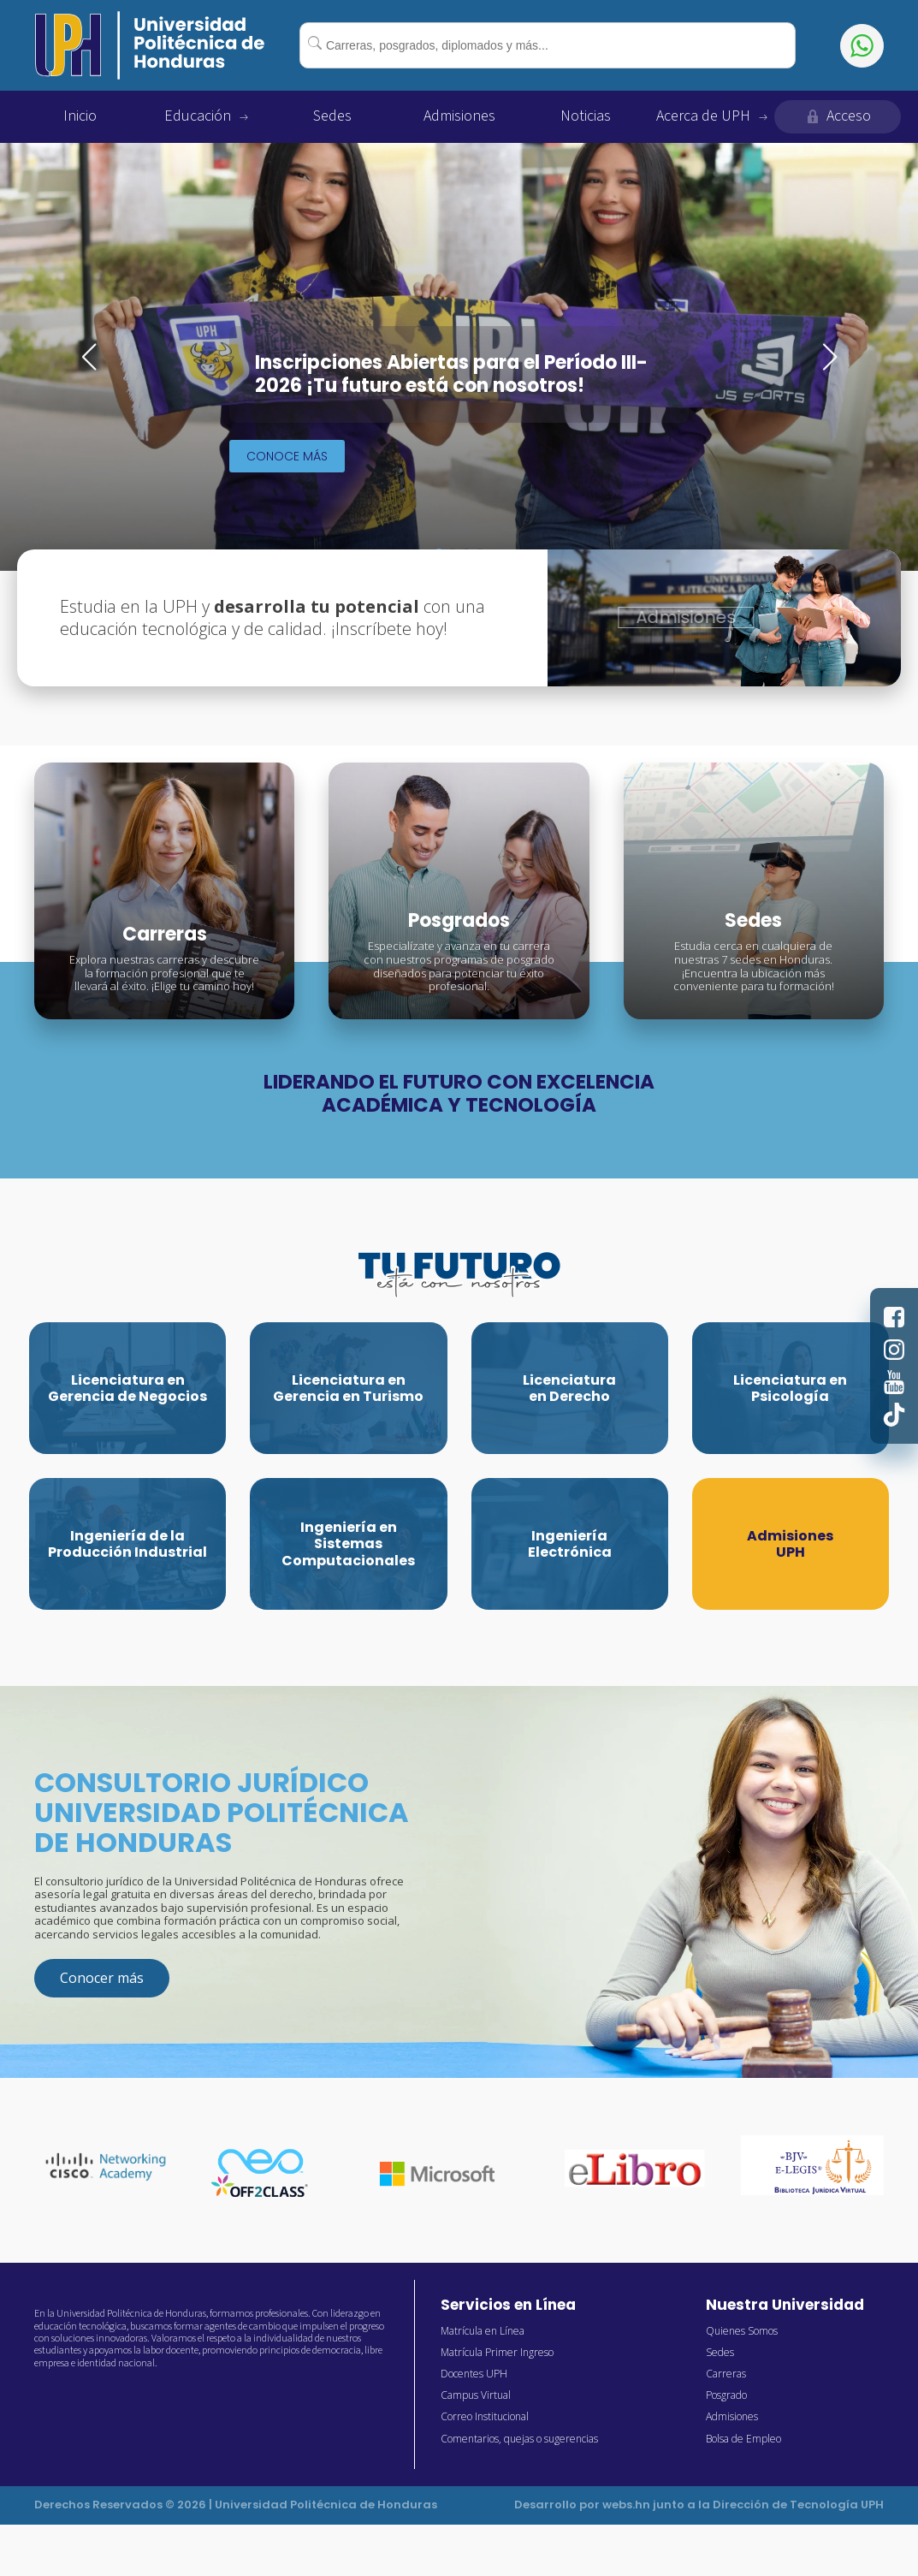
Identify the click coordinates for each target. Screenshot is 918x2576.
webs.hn (626, 2504)
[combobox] (547, 45)
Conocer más (102, 1977)
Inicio (80, 116)
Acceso (837, 116)
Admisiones (459, 116)
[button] (88, 357)
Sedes (332, 116)
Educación (206, 116)
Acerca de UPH (711, 116)
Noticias (585, 116)
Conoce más (287, 456)
